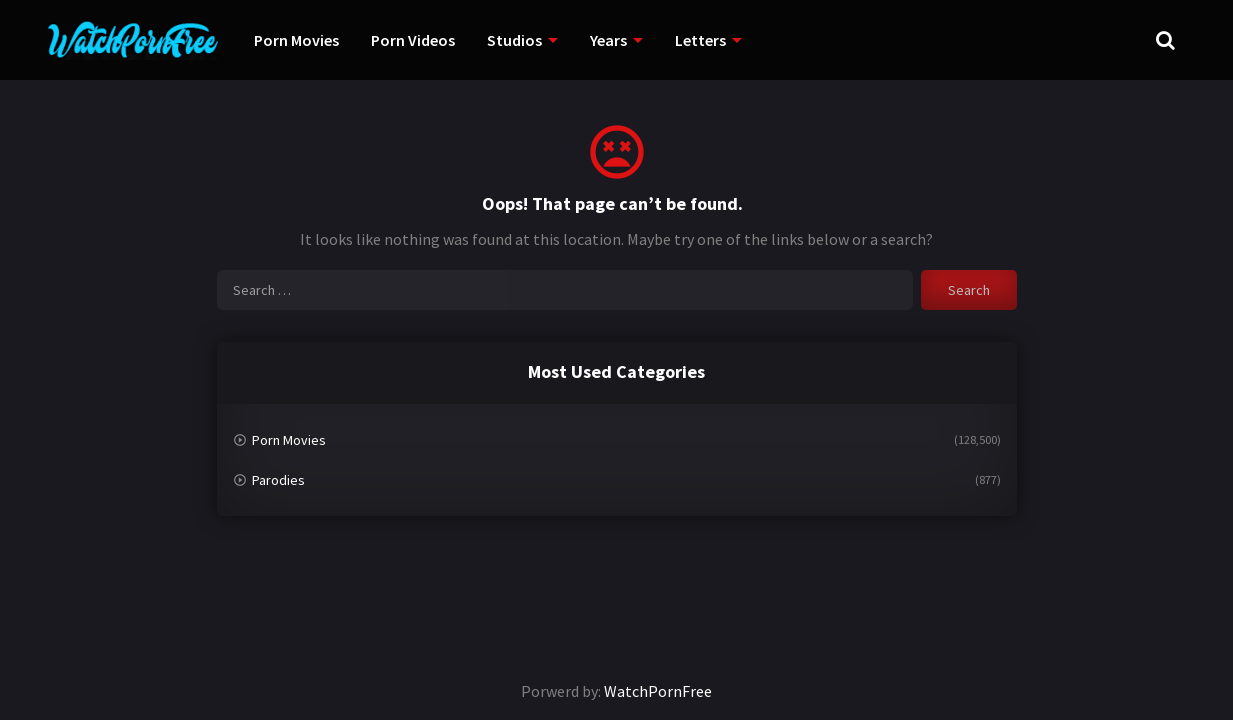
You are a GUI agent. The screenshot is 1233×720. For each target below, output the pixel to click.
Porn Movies (296, 40)
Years (608, 40)
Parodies (278, 480)
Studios (514, 40)
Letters (700, 40)
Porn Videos (413, 40)
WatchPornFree (658, 691)
